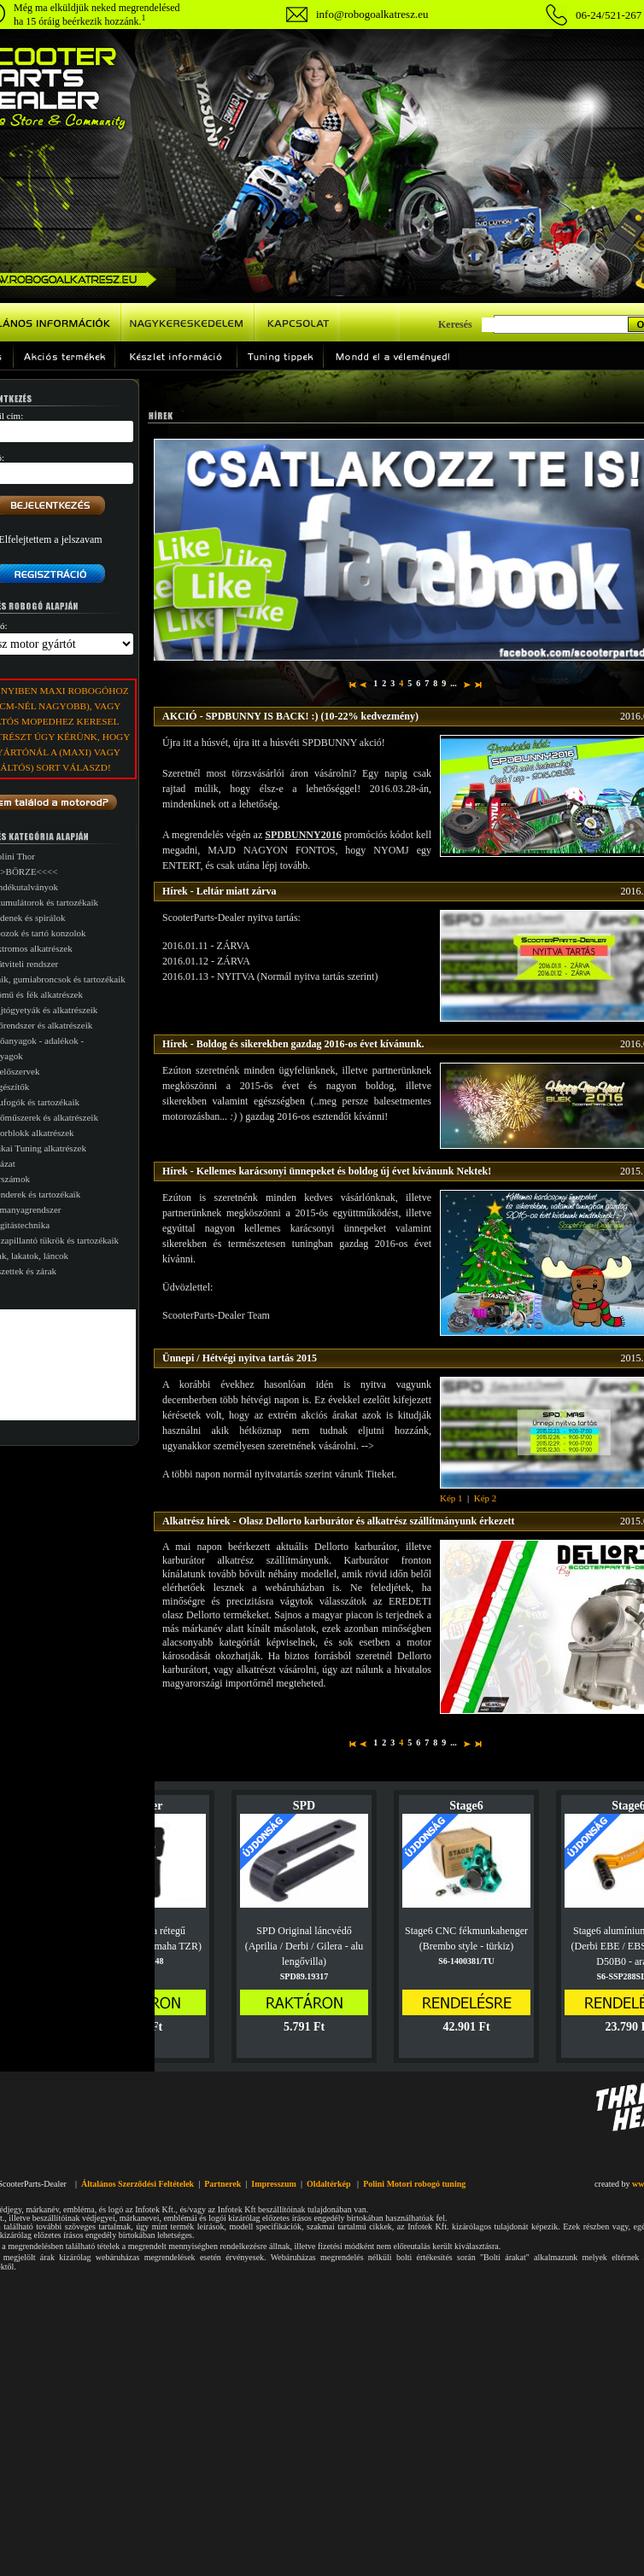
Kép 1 (451, 1498)
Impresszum (273, 2183)
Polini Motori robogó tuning (414, 2183)
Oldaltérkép (329, 2183)
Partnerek (222, 2183)
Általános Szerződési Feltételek (137, 2183)
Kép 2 (485, 1498)
